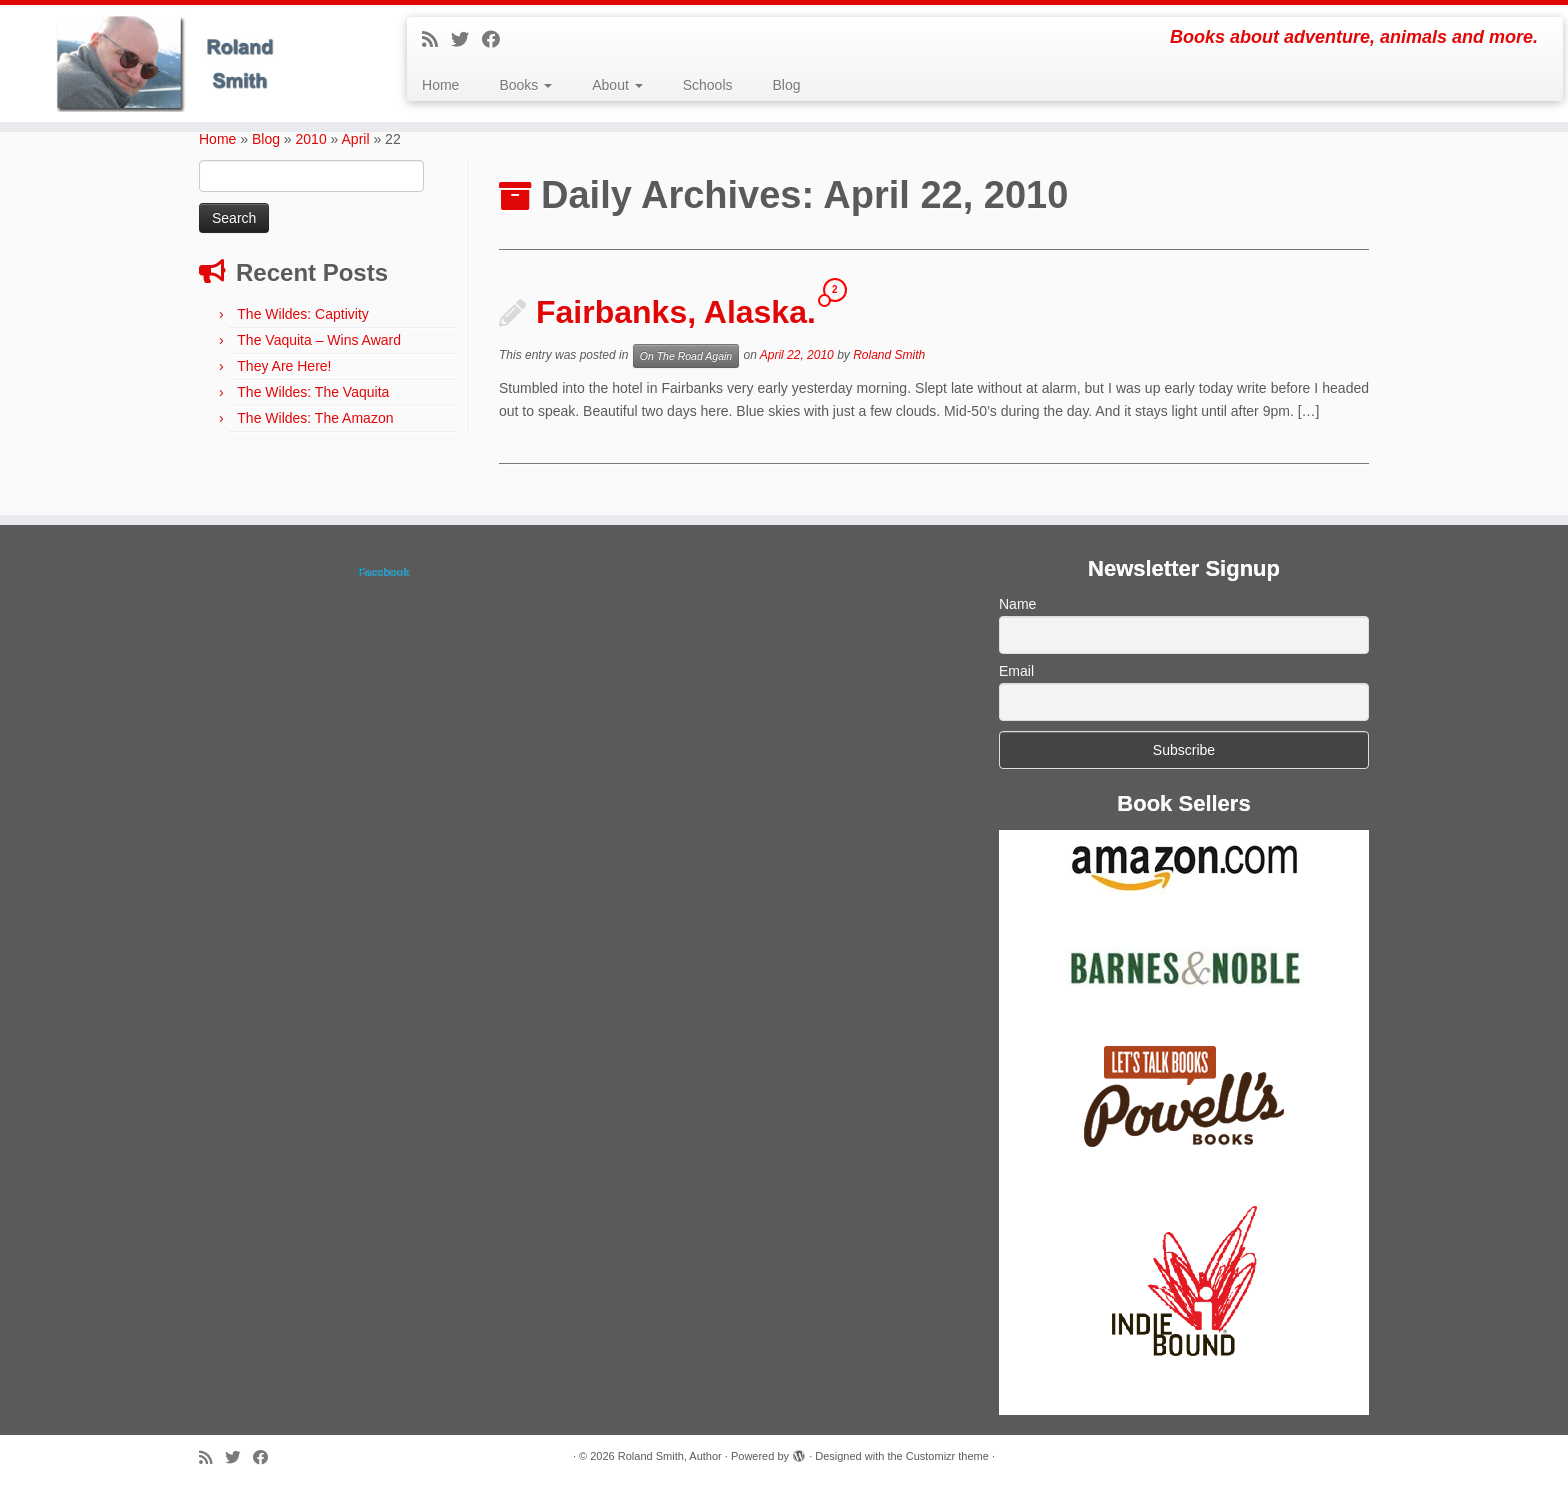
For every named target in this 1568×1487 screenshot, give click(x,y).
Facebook (383, 572)
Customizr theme (947, 1456)
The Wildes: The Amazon (315, 418)
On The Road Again (686, 356)
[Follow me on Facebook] (497, 40)
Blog (787, 85)
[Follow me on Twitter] (466, 40)
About (617, 85)
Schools (708, 85)
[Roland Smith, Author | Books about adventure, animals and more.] (181, 63)
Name (1017, 604)
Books (525, 85)
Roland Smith (889, 356)
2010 (311, 139)
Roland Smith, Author (670, 1456)
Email (1016, 671)
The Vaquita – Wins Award (319, 340)
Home (440, 85)
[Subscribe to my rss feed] (436, 40)
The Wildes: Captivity (302, 314)
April (356, 139)
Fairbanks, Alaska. (676, 312)
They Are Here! (284, 366)
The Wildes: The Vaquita (313, 392)
